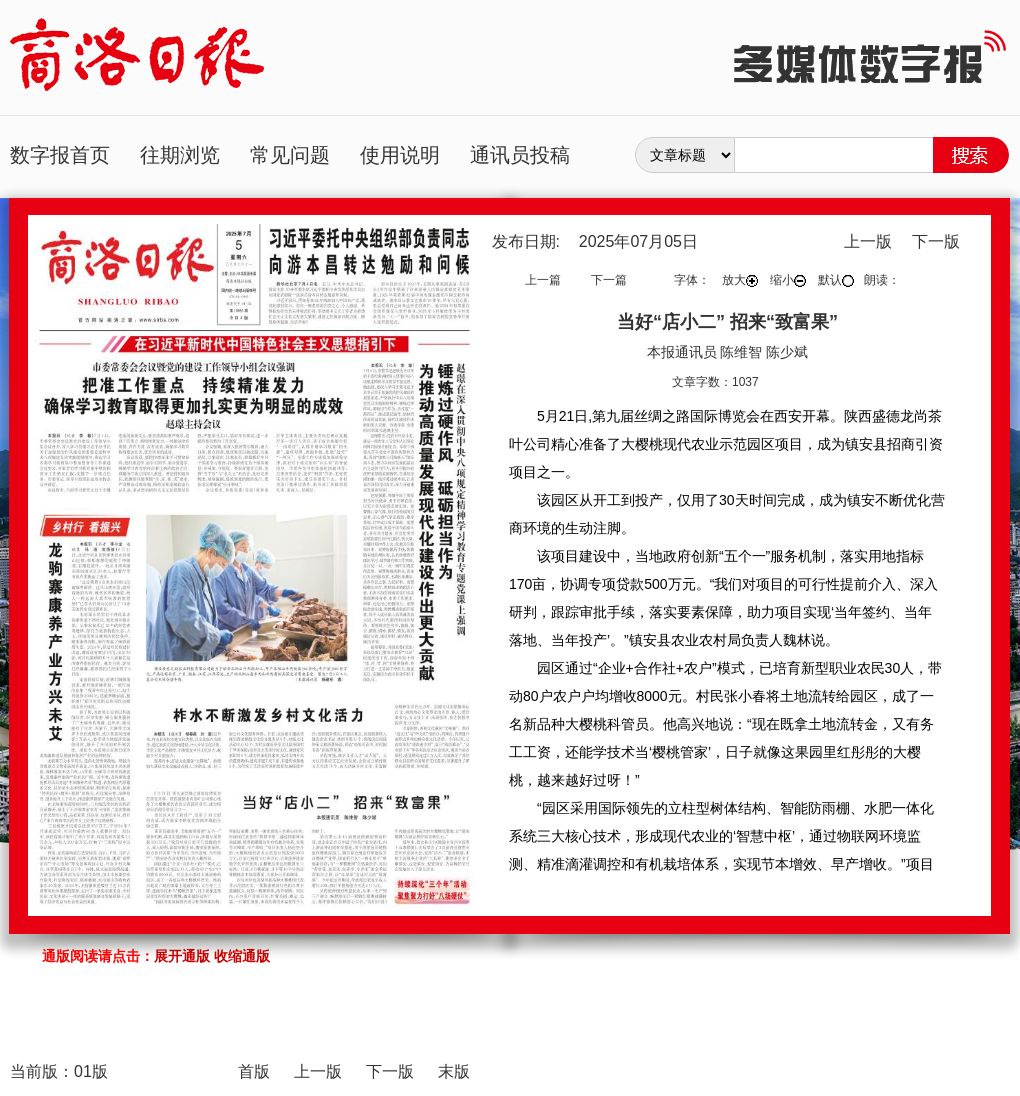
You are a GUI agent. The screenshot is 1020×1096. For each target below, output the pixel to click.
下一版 (936, 241)
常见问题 (290, 155)
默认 (836, 280)
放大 (740, 280)
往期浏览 (180, 155)
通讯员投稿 (520, 155)
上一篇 (543, 280)
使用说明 (400, 155)
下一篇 (609, 280)
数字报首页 (60, 155)
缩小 (788, 280)
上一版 (868, 241)
